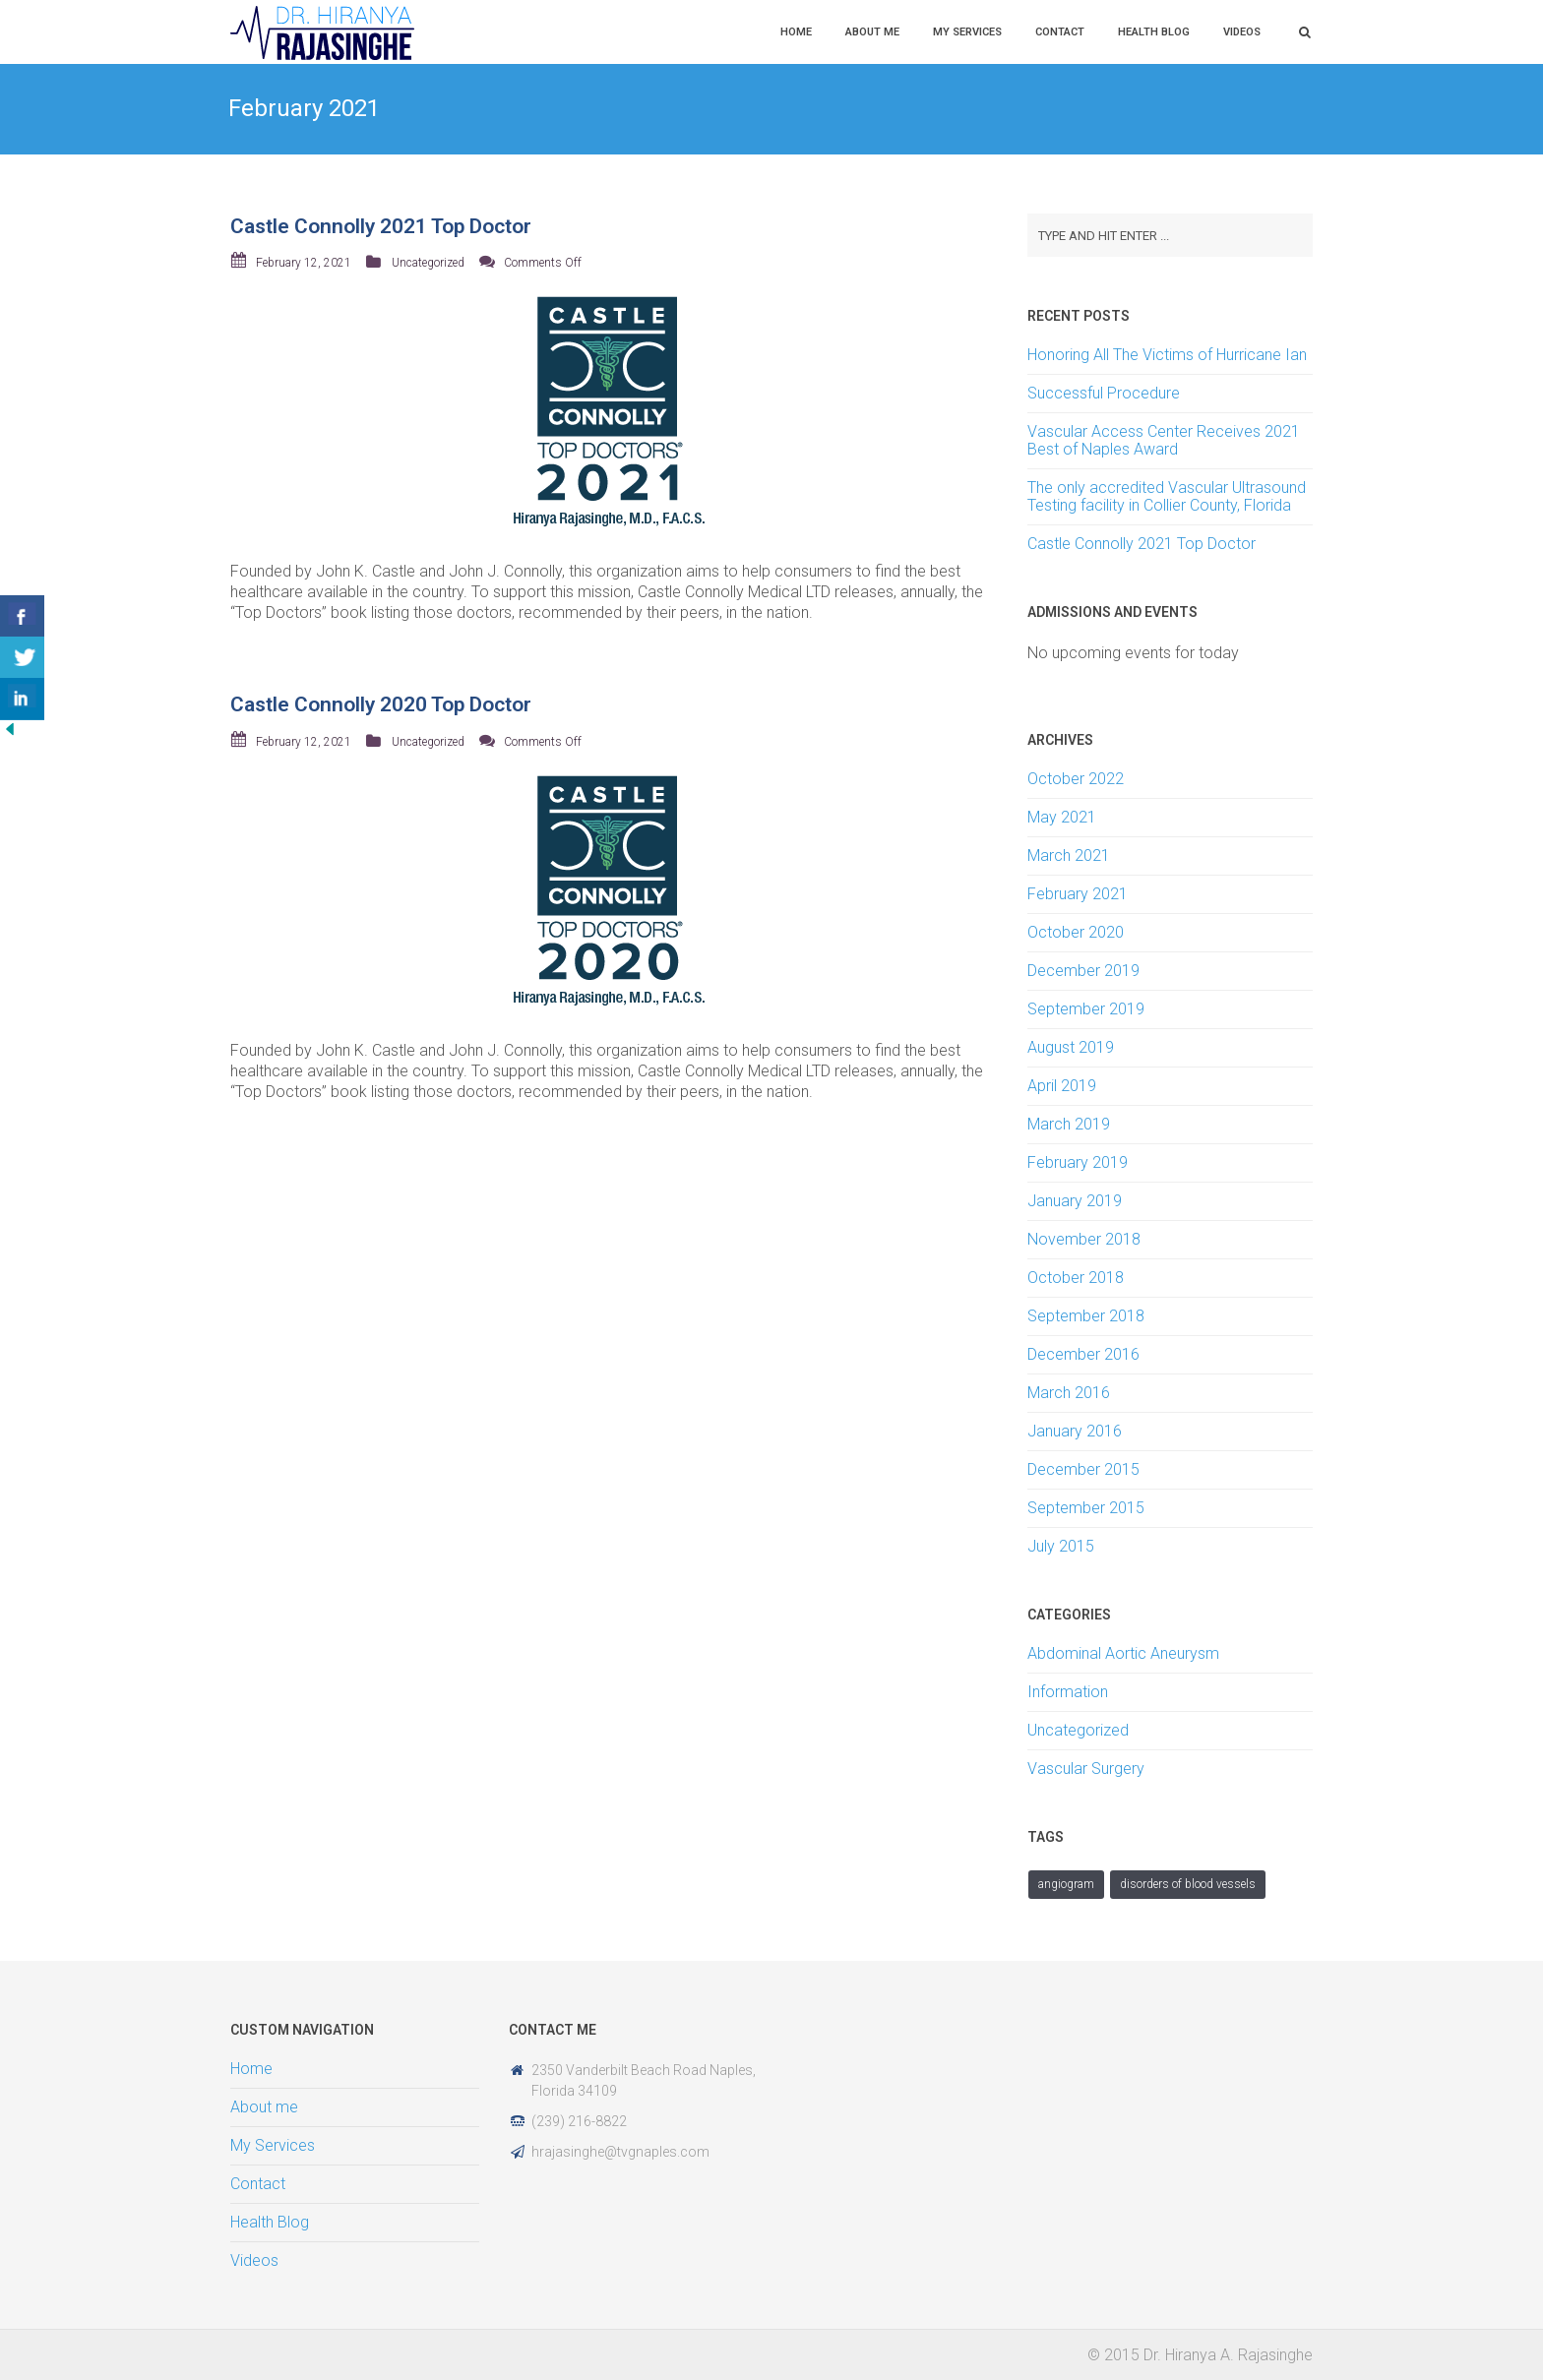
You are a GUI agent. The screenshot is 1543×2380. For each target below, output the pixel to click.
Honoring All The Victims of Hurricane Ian (1167, 354)
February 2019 (1077, 1162)
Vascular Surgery (1085, 1768)
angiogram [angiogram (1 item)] (1066, 1884)
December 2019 (1083, 970)
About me (872, 32)
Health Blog (1154, 32)
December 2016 (1083, 1354)
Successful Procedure (1103, 393)
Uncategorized (428, 263)
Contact (1059, 32)
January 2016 (1074, 1431)
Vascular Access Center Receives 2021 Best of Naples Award (1163, 440)
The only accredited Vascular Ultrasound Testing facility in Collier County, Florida (1166, 496)
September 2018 (1085, 1316)
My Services (967, 32)
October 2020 (1075, 932)
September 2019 (1085, 1009)
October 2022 (1075, 778)
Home (796, 32)
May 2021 (1061, 817)
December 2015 (1083, 1469)
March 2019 (1068, 1124)
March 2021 (1068, 855)
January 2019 (1074, 1200)
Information (1067, 1691)
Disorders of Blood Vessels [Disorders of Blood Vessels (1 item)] (1188, 1884)
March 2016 (1068, 1392)
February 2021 (1077, 894)
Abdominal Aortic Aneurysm (1123, 1653)
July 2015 (1060, 1546)
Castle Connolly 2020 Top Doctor (380, 704)
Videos (1242, 32)
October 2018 (1075, 1277)
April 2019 (1061, 1085)
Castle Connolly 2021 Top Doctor (380, 226)
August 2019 (1070, 1047)
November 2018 (1084, 1239)
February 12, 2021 (303, 263)
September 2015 (1085, 1507)
